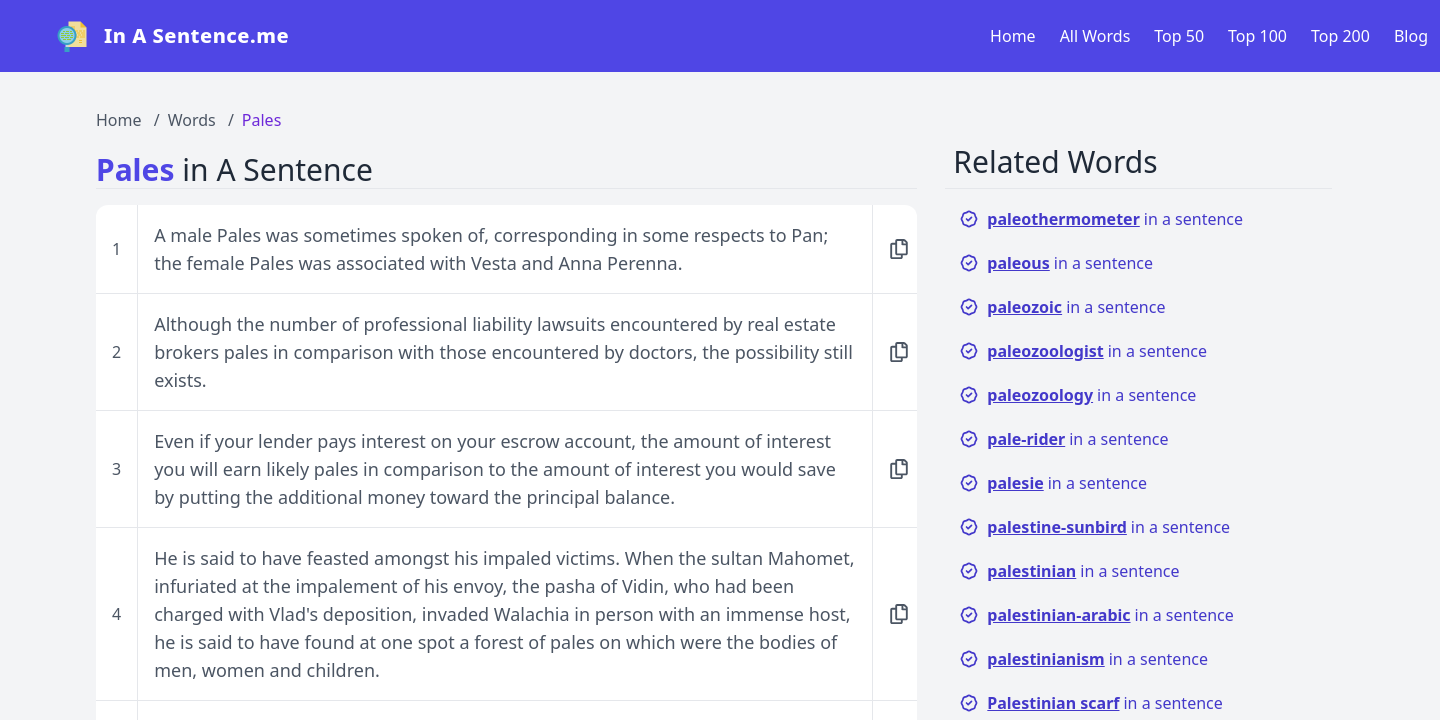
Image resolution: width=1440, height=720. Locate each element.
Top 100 (1257, 36)
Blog (1411, 36)
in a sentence (1101, 219)
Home (1013, 36)
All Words (1095, 36)
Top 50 (1179, 36)
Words (192, 120)
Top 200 (1340, 36)
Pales (261, 120)
